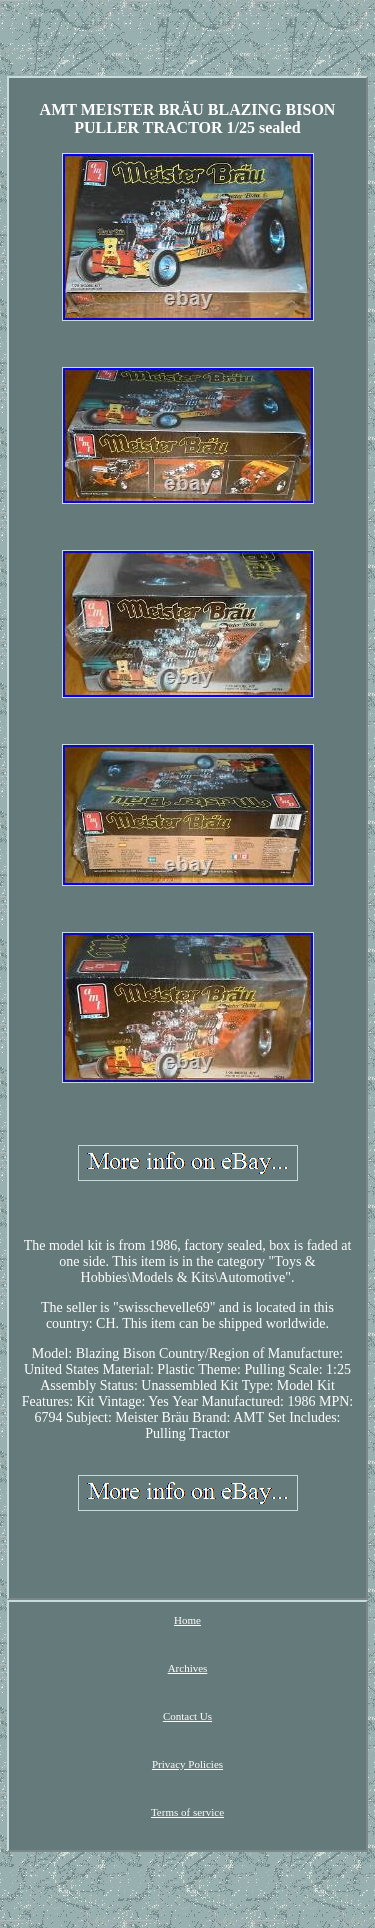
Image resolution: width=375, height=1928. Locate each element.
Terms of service (187, 1812)
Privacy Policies (187, 1764)
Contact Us (187, 1716)
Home (187, 1620)
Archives (188, 1668)
